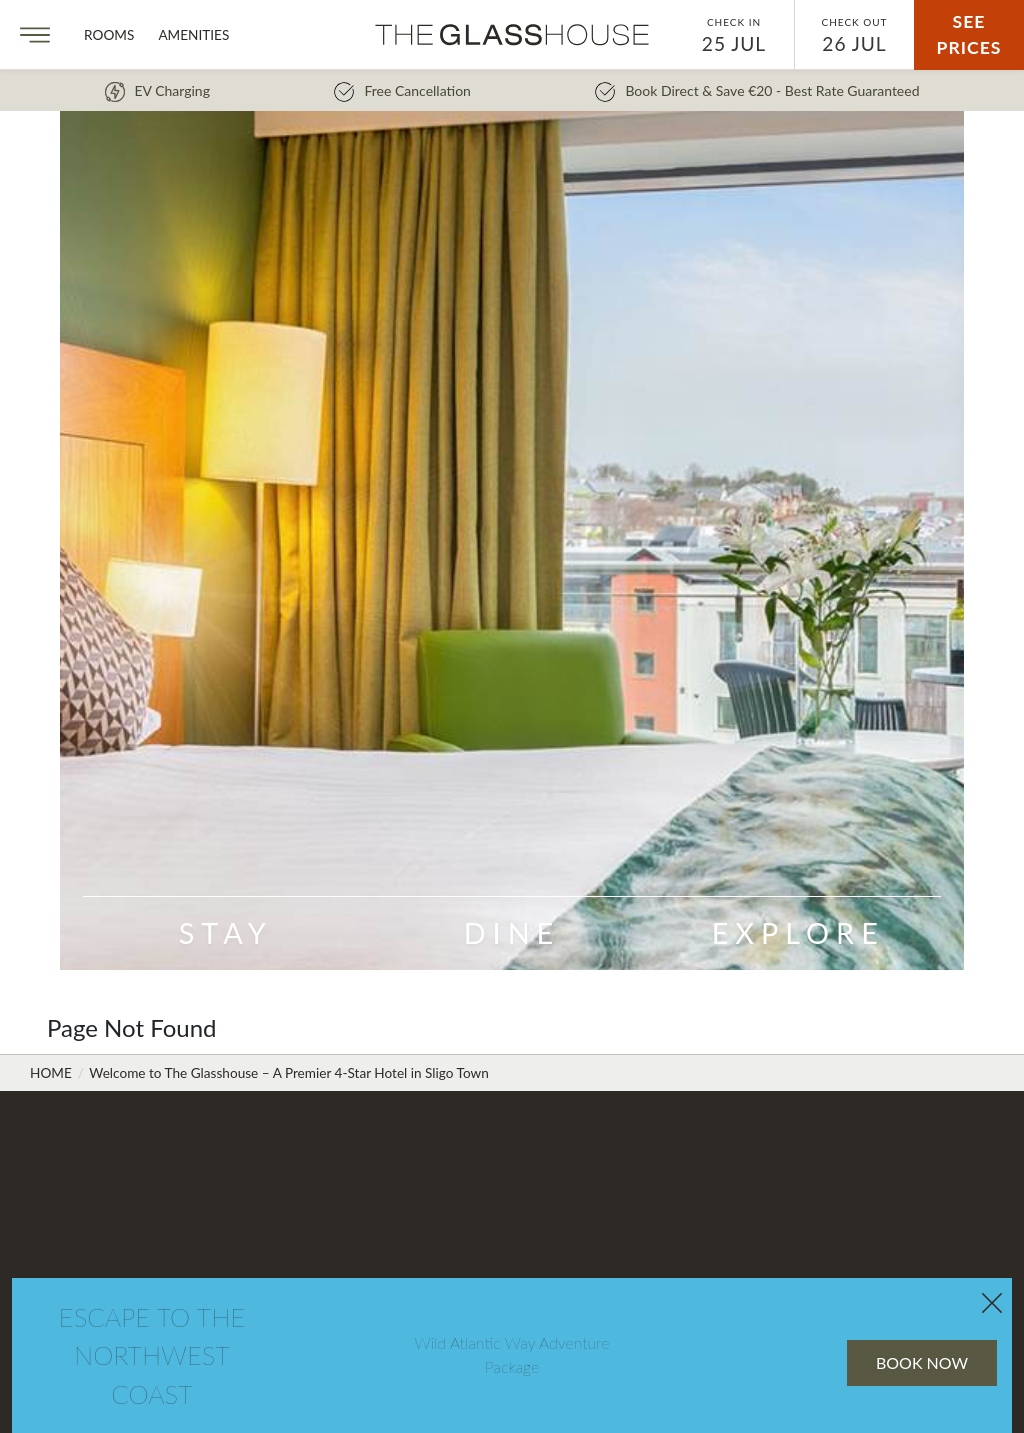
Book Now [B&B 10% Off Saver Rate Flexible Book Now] (866, 1239)
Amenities (193, 35)
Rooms (109, 35)
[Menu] (35, 35)
